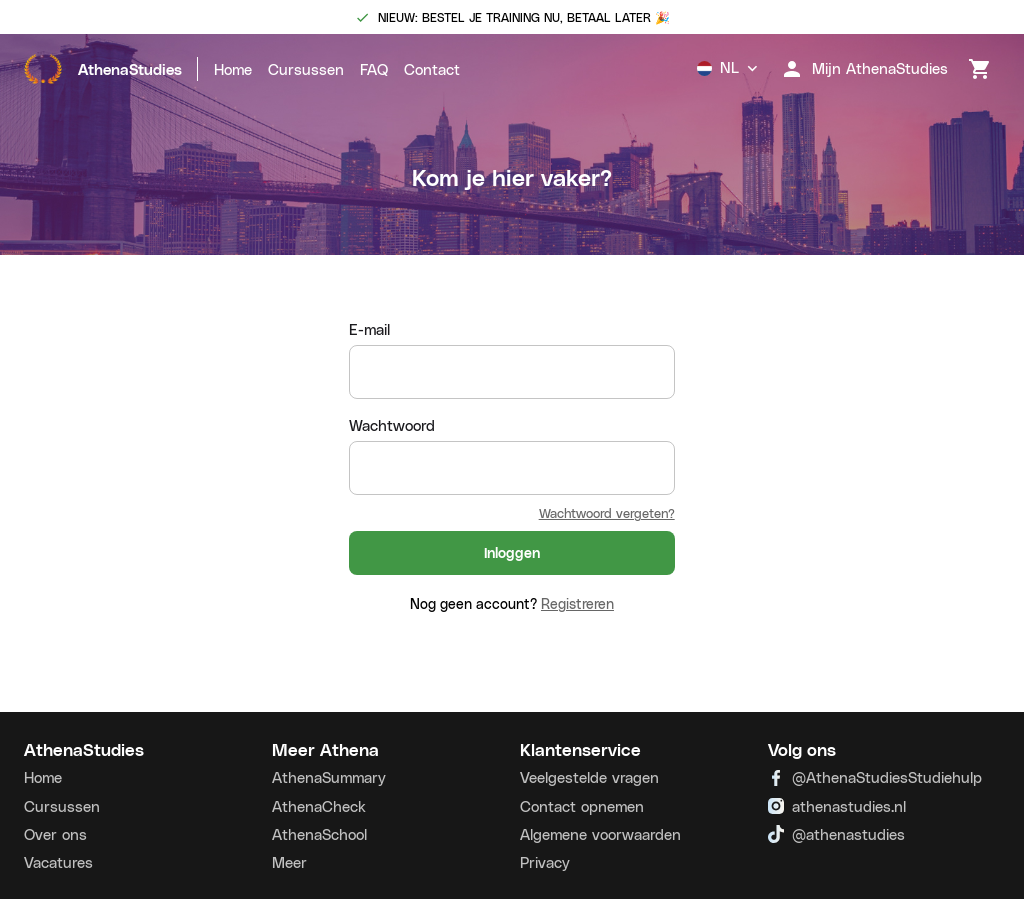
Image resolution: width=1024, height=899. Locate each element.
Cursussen (306, 69)
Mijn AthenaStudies (864, 69)
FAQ (374, 69)
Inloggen (511, 553)
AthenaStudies (103, 69)
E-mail (369, 329)
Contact (432, 69)
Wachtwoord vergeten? (607, 512)
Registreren (577, 603)
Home (233, 69)
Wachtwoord (392, 425)
